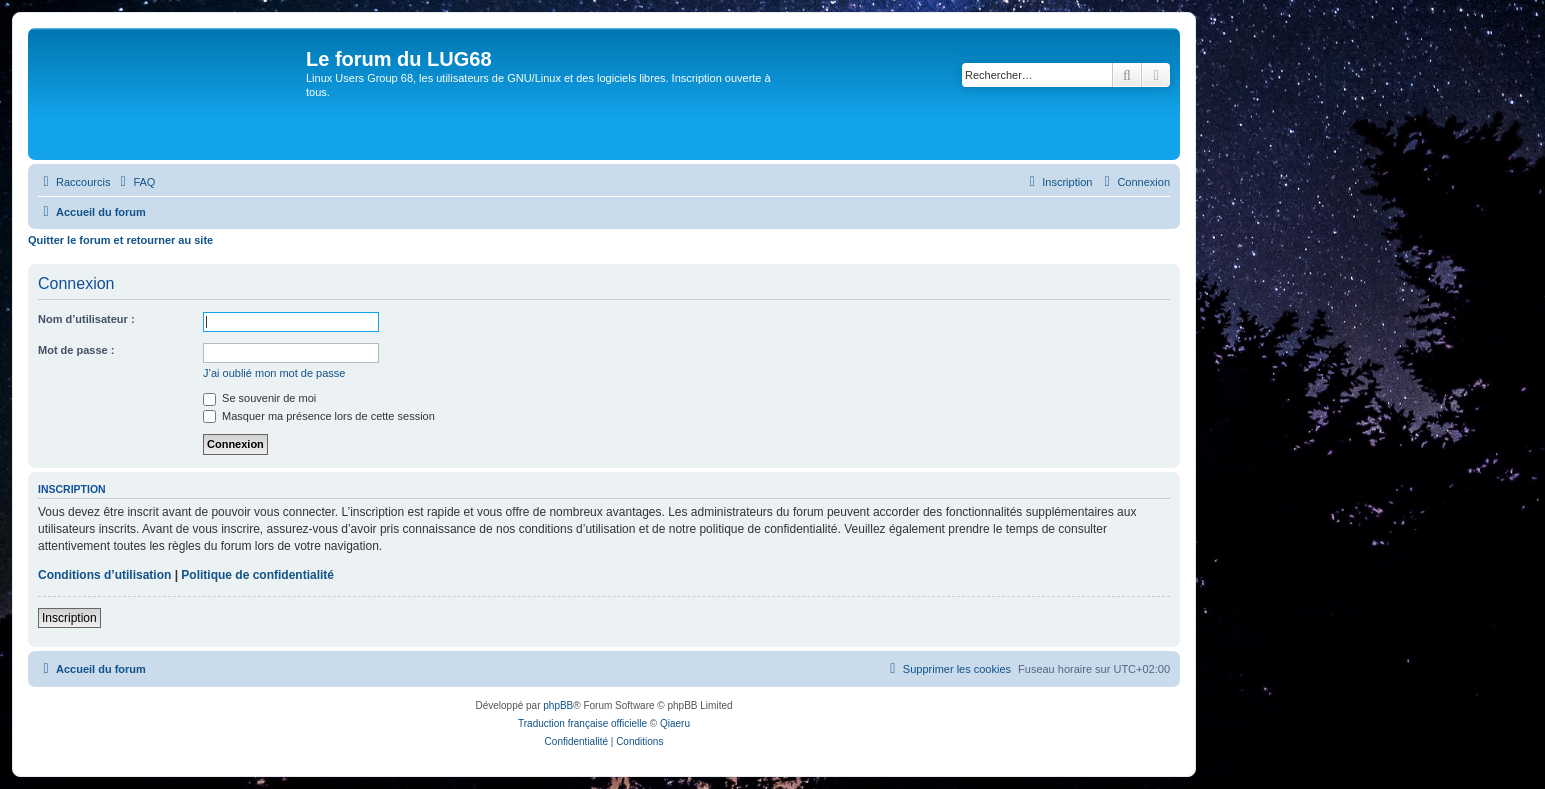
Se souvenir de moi (259, 398)
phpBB (558, 705)
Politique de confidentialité (257, 575)
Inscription (69, 618)
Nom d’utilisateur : (86, 319)
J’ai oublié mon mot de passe (274, 373)
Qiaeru (675, 723)
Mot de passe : (76, 350)
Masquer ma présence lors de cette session (319, 416)
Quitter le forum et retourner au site (120, 240)
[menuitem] (135, 182)
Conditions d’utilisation (104, 575)
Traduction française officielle (582, 723)
